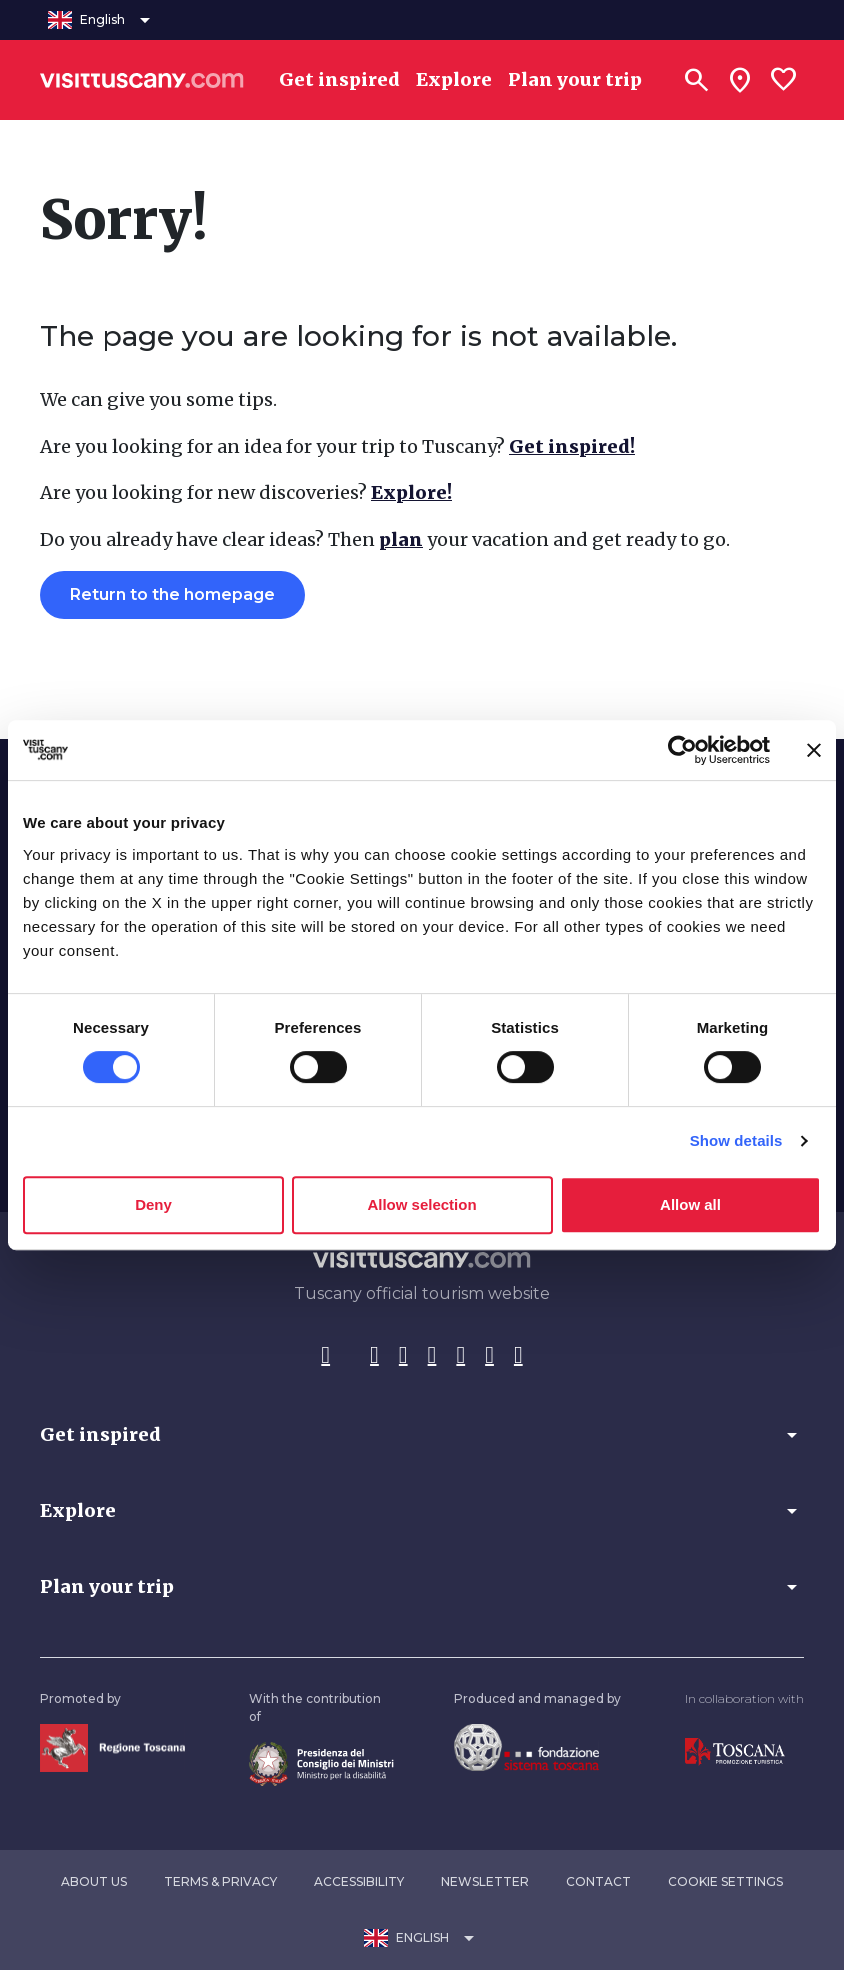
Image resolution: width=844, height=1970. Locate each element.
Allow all (690, 1204)
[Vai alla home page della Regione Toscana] (112, 1746)
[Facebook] (325, 1356)
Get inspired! (572, 446)
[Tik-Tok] (403, 1356)
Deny (153, 1204)
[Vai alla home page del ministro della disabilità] (321, 1762)
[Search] (696, 80)
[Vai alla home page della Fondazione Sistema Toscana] (526, 1746)
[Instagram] (374, 1356)
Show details (736, 1140)
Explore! (411, 492)
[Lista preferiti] (784, 80)
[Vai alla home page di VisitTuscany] (142, 80)
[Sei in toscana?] (740, 80)
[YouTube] (460, 1356)
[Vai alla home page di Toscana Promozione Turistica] (735, 1750)
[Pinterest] (432, 1356)
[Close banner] (814, 750)
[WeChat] (489, 1356)
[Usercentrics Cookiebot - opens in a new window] (682, 750)
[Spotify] (518, 1356)
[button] (422, 1435)
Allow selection (421, 1204)
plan (401, 539)
